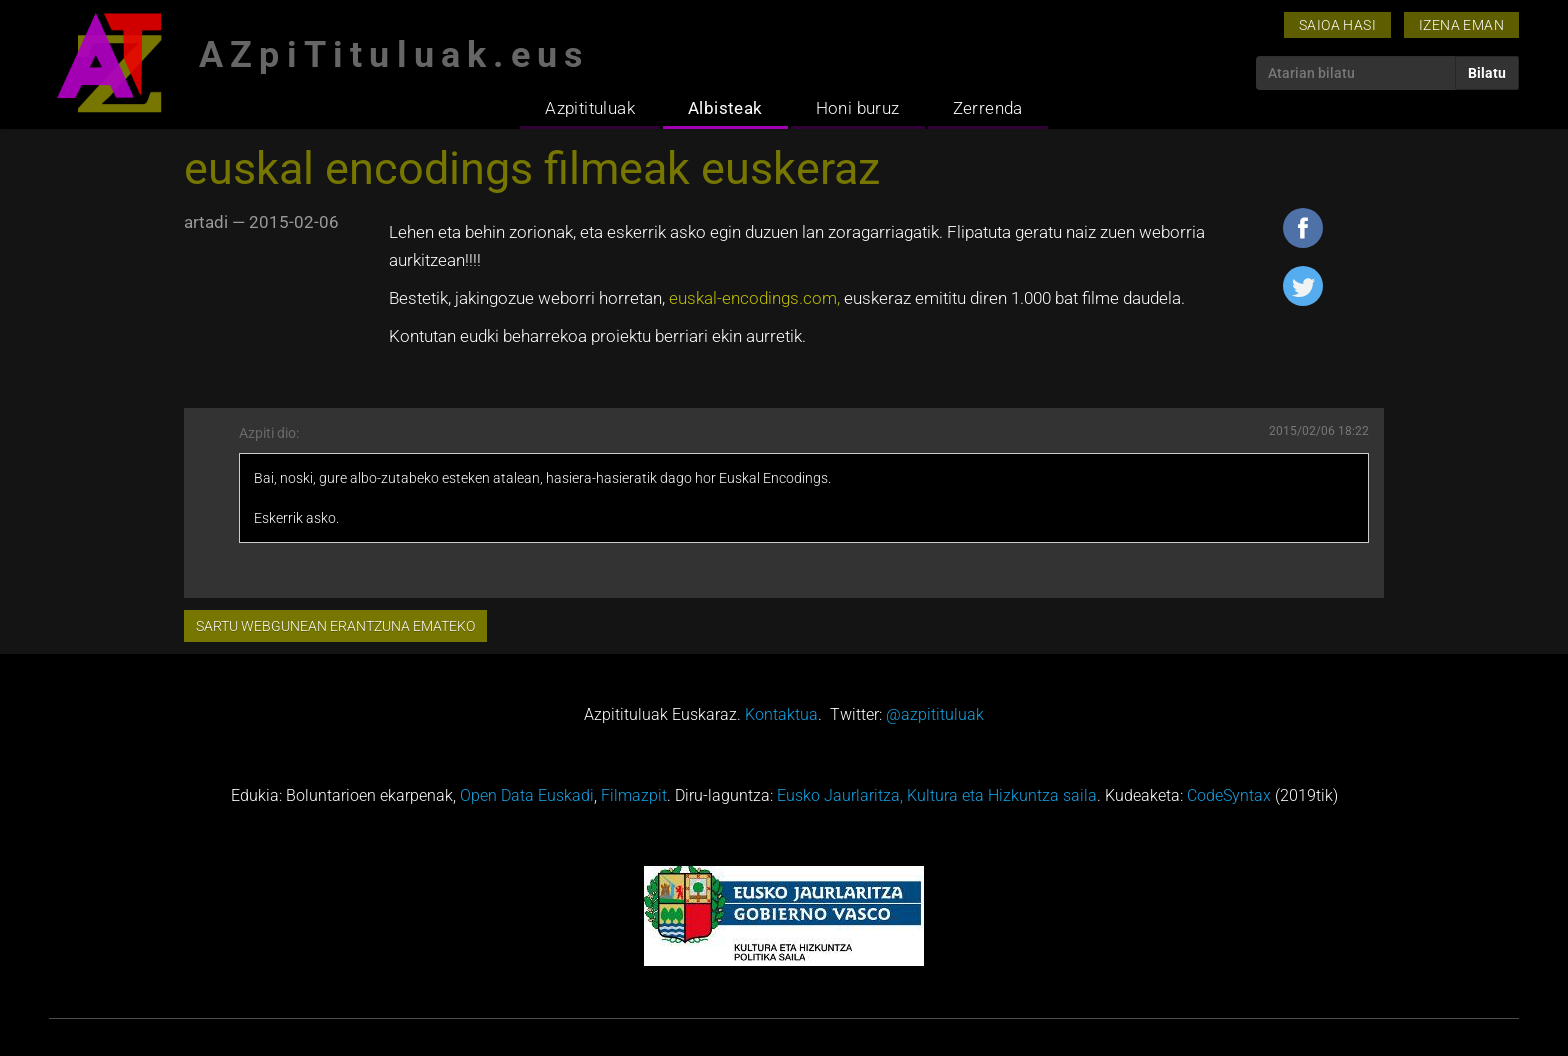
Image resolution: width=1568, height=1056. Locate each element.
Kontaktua (781, 714)
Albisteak (725, 108)
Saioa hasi (1337, 25)
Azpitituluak (590, 108)
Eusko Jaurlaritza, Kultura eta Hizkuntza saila (937, 795)
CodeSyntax (1229, 795)
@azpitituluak (935, 714)
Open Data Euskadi (527, 795)
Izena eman (1461, 25)
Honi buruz (858, 108)
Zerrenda (988, 108)
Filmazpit (634, 795)
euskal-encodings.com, (754, 298)
